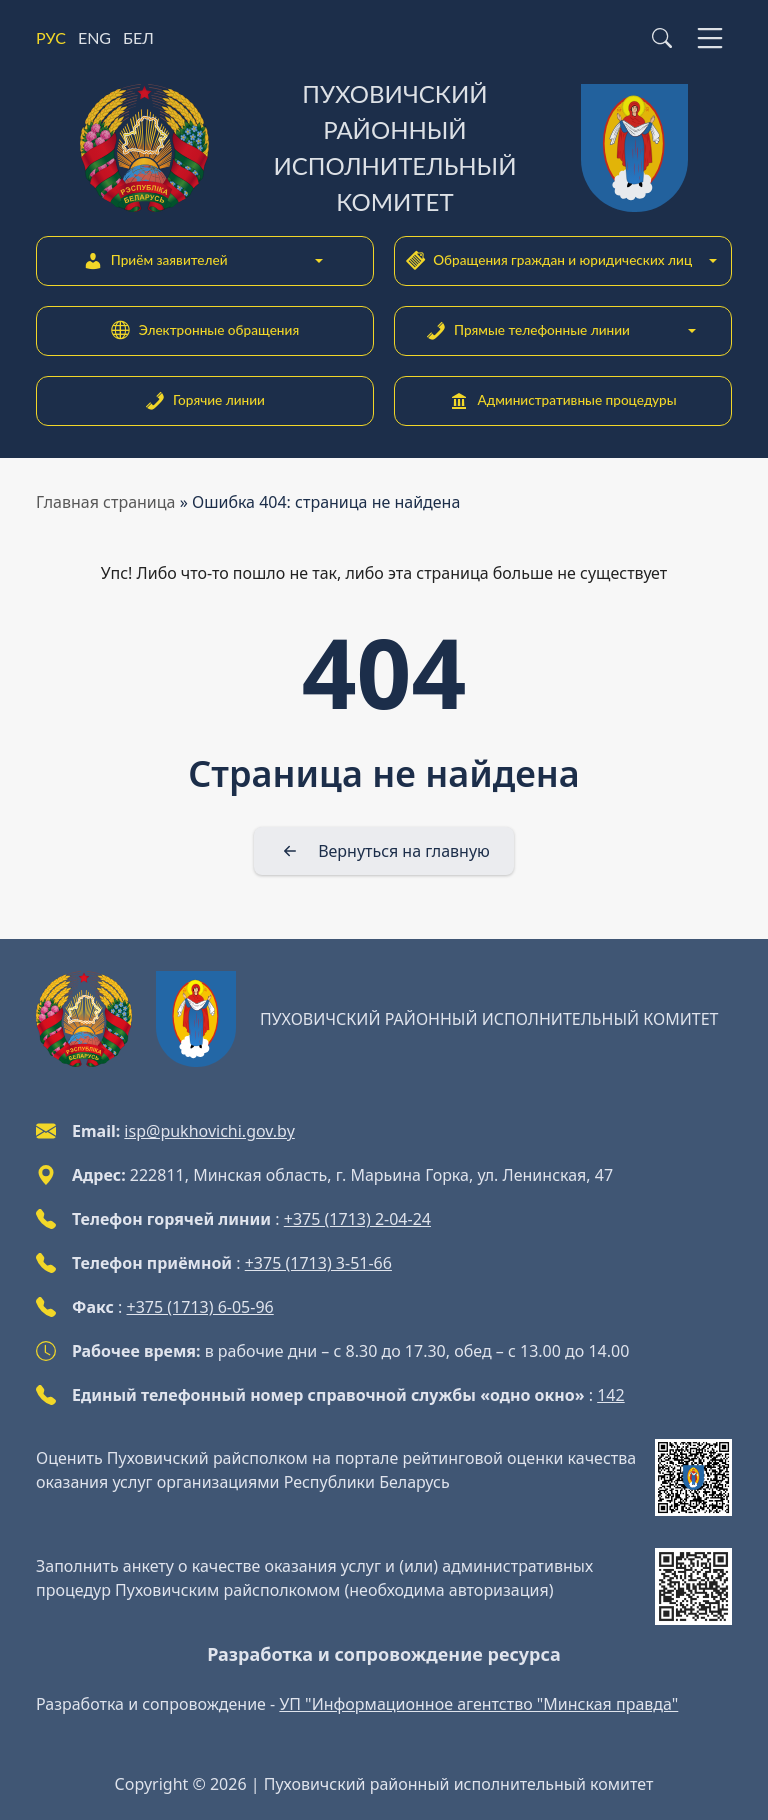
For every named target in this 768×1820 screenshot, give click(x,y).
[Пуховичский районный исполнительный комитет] (384, 148)
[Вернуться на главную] (384, 851)
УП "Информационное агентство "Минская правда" (478, 1704)
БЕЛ (138, 37)
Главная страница (106, 502)
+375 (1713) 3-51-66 (318, 1263)
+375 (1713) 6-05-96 (200, 1307)
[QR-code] (693, 1477)
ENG (94, 37)
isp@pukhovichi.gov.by (209, 1131)
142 (610, 1395)
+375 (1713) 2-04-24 (357, 1219)
